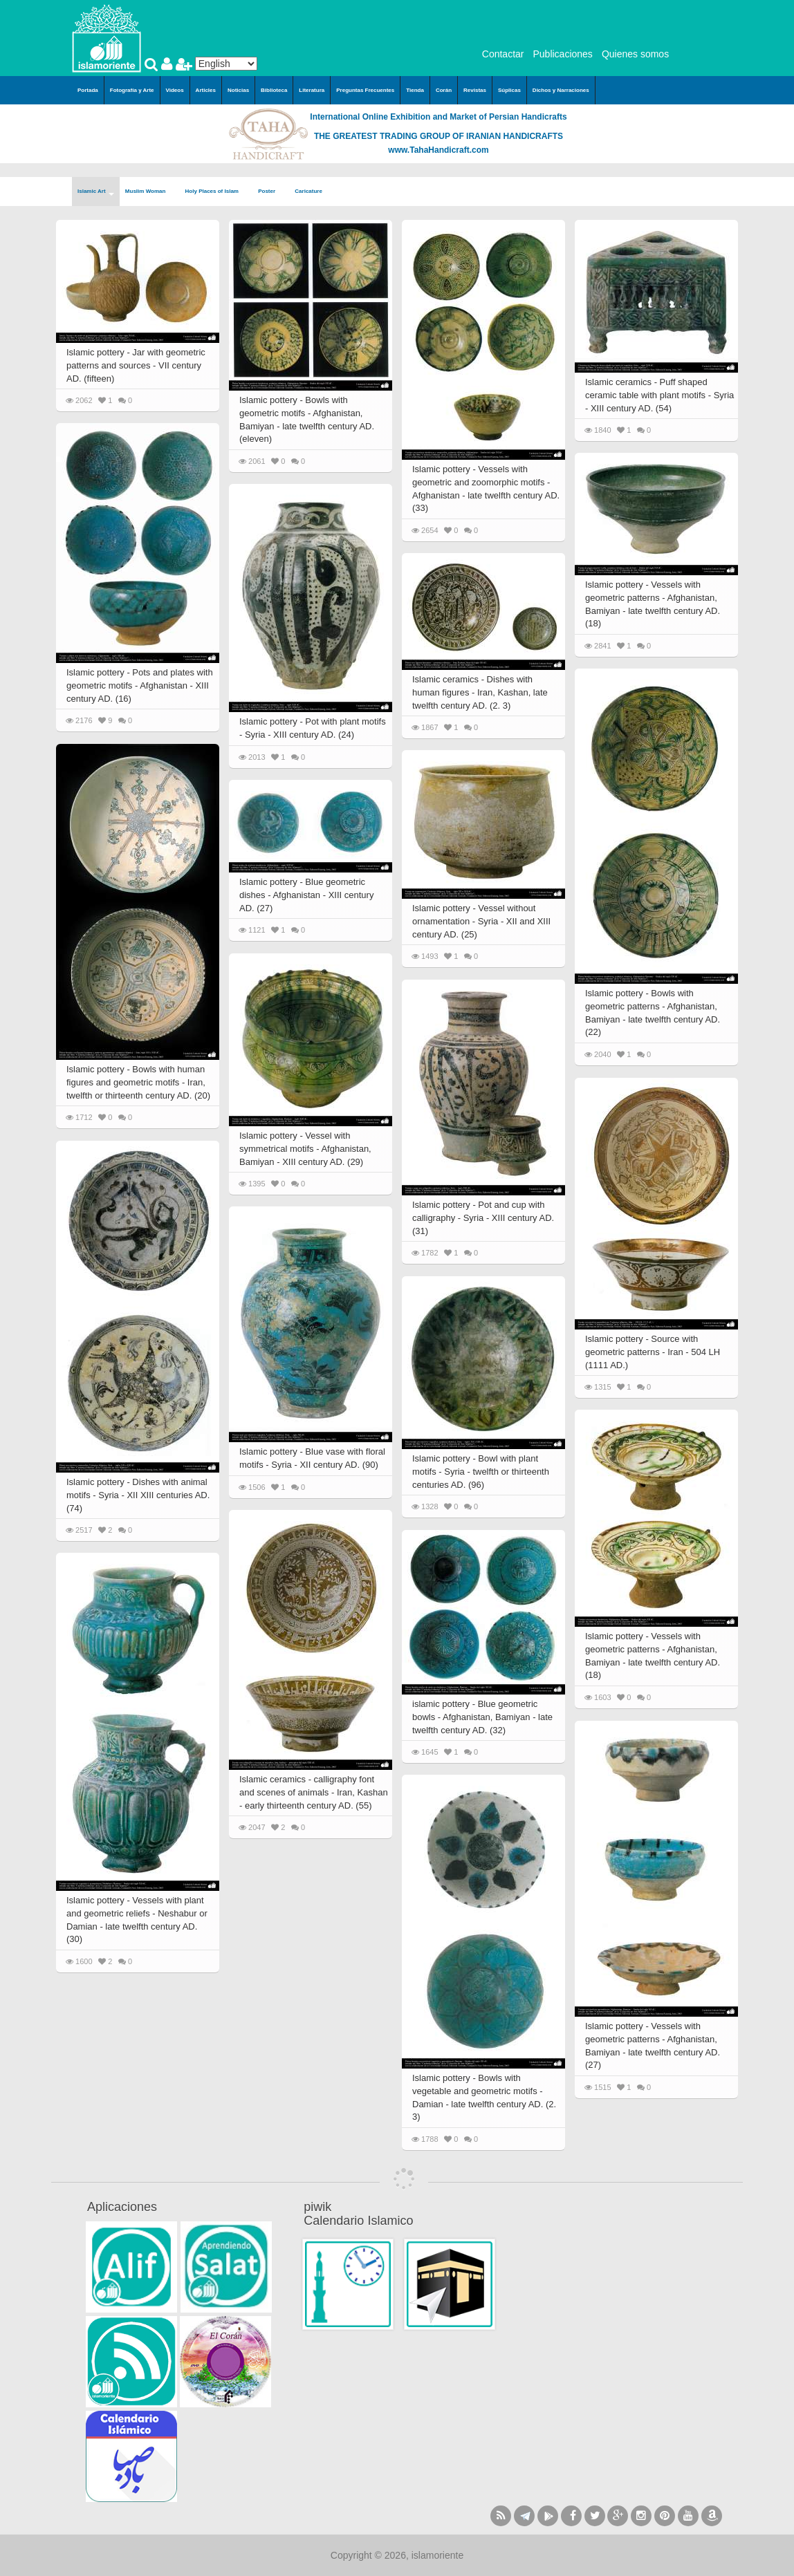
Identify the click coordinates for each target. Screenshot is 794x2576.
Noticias (238, 90)
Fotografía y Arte (132, 90)
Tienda (415, 90)
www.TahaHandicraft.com (438, 150)
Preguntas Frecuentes (365, 90)
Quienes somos (635, 53)
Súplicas (509, 90)
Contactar (503, 53)
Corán (444, 90)
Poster (271, 192)
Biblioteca (274, 90)
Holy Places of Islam (216, 192)
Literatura (311, 90)
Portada (87, 90)
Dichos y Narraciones (561, 90)
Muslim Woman (149, 192)
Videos (175, 90)
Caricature (308, 191)
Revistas (474, 90)
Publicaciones (562, 53)
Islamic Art (95, 192)
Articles (206, 90)
